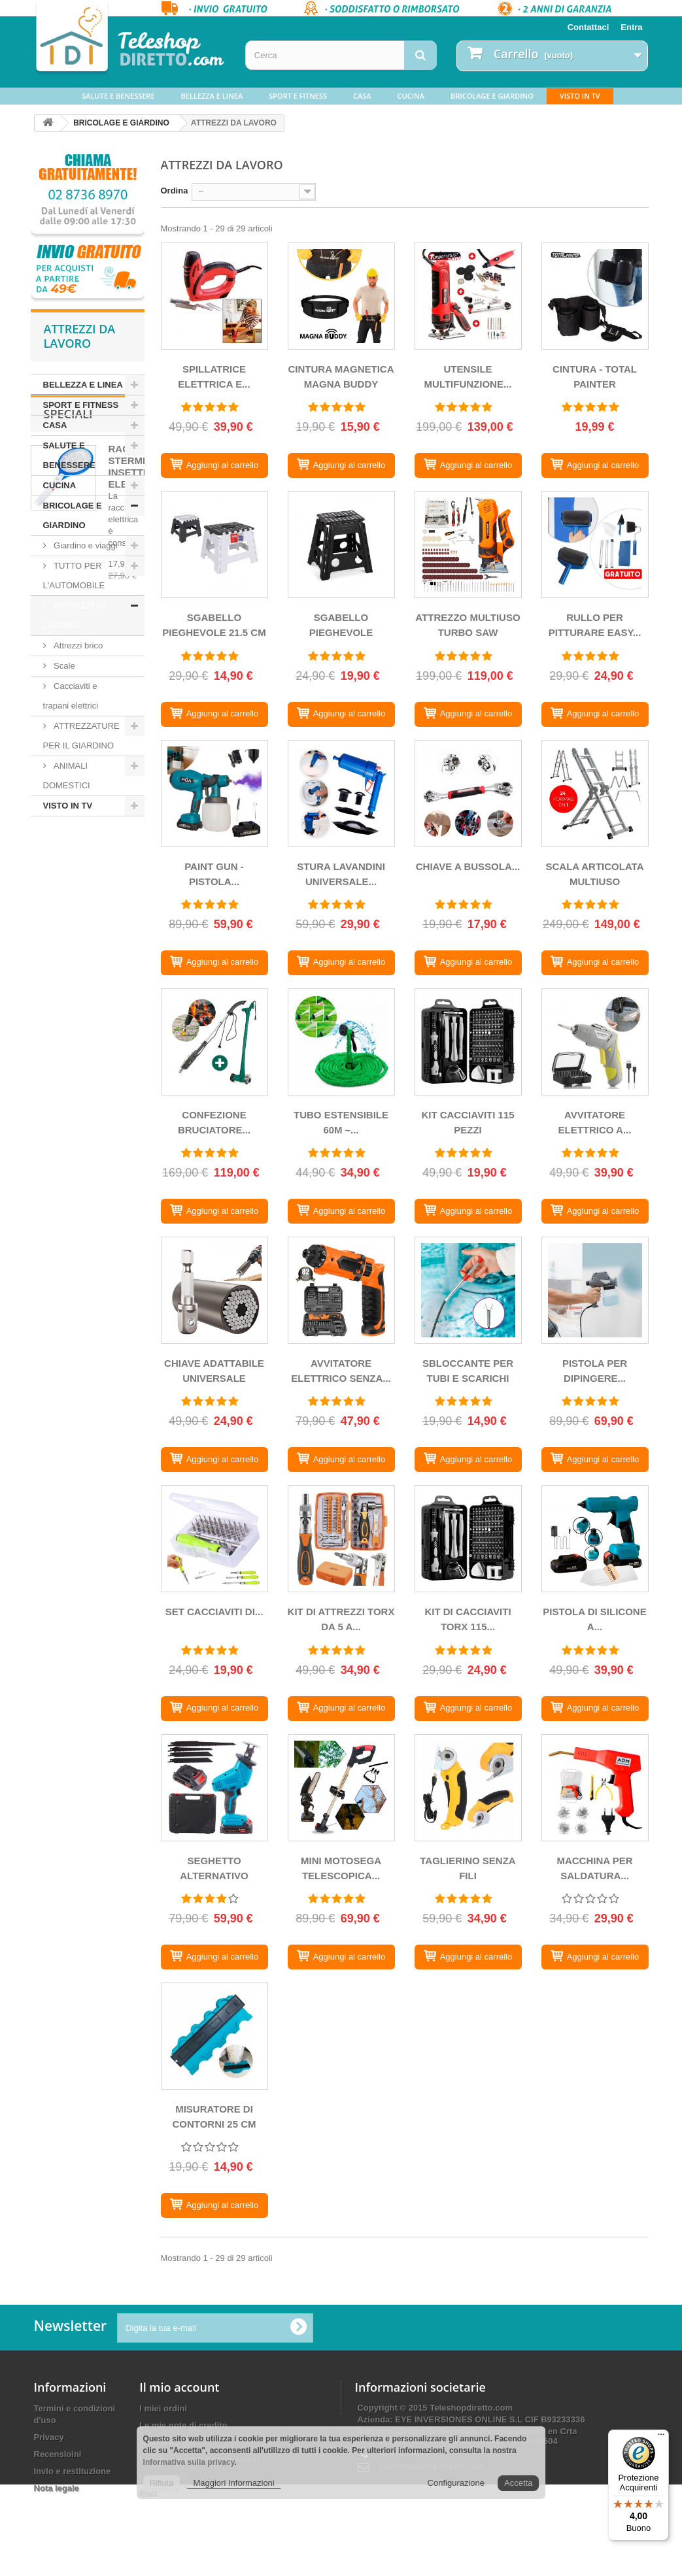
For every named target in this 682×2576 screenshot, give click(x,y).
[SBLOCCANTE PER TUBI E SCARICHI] (468, 1290)
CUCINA (411, 96)
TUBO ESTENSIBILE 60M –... (341, 1122)
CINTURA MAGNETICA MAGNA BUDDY (341, 376)
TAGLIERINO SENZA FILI (467, 1868)
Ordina (174, 190)
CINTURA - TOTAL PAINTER (595, 376)
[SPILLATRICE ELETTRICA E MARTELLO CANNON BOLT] (214, 296)
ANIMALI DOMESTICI (66, 775)
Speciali (68, 855)
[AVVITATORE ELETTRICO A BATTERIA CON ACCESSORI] (595, 1042)
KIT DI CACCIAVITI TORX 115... (467, 1619)
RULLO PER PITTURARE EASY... (595, 625)
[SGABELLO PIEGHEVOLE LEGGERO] (341, 544)
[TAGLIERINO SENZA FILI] (468, 1788)
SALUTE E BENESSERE (118, 96)
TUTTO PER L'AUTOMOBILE (74, 575)
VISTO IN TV (580, 96)
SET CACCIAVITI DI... (214, 1611)
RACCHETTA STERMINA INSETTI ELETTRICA (139, 908)
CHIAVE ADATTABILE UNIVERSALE (214, 1371)
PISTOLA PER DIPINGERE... (594, 1371)
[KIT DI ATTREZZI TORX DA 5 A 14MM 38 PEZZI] (341, 1539)
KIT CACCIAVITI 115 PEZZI (467, 1122)
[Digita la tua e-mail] (215, 2328)
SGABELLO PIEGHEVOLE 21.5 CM (213, 625)
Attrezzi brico (77, 645)
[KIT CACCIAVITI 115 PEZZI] (468, 1042)
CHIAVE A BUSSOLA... (468, 866)
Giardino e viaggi (85, 545)
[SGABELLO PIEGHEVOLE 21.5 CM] (214, 544)
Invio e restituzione (72, 2471)
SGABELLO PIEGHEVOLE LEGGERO (341, 627)
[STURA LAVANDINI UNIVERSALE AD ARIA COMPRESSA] (341, 793)
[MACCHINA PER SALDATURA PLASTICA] (595, 1788)
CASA (362, 96)
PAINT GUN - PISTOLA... (214, 874)
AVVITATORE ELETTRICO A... (595, 1122)
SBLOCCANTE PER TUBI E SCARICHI (467, 1371)
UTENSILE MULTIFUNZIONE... (468, 376)
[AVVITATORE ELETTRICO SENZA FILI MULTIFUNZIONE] (341, 1290)
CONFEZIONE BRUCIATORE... (214, 1122)
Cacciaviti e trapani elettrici (71, 696)
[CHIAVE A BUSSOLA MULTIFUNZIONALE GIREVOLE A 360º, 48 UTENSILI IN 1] (468, 793)
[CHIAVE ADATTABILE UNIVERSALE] (214, 1290)
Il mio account (179, 2387)
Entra (631, 27)
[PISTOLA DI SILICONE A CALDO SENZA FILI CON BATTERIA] (595, 1539)
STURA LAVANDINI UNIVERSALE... (341, 874)
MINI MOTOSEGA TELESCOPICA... (341, 1868)
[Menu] (661, 2437)
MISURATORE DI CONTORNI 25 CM (214, 2116)
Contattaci (588, 27)
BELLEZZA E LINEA (212, 96)
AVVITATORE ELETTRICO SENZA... (341, 1371)
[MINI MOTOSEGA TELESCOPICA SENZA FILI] (341, 1788)
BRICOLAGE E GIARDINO (492, 96)
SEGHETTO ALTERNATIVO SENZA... (214, 1870)
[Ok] (298, 2327)
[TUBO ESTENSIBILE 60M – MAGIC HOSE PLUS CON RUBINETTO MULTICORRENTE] (341, 1042)
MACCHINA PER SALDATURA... (594, 1868)
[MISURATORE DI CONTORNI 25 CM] (214, 2036)
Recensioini (58, 2454)
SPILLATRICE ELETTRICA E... (214, 376)
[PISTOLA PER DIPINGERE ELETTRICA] (595, 1290)
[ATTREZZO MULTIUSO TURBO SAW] (468, 544)
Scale (63, 666)
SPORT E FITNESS (298, 96)
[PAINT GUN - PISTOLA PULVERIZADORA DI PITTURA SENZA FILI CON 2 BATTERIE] (214, 793)
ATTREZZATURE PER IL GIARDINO (81, 735)
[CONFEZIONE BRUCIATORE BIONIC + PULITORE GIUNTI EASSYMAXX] (214, 1042)
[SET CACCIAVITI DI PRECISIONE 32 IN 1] (214, 1539)
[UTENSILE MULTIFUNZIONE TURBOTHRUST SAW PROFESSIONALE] (468, 296)
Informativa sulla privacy (189, 2462)
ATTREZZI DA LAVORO (75, 615)
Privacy (49, 2437)
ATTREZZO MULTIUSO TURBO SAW (467, 625)
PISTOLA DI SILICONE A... (594, 1619)
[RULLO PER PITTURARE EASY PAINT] (595, 544)
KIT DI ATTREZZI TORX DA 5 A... (341, 1619)
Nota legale (56, 2488)
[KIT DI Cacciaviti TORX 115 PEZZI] (468, 1539)
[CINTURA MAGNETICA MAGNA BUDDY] (341, 296)
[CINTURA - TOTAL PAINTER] (595, 296)
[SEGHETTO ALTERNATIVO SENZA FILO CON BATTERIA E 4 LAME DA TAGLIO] (214, 1788)
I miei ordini (163, 2408)
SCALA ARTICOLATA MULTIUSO (595, 874)
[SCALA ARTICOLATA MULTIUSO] (595, 793)
